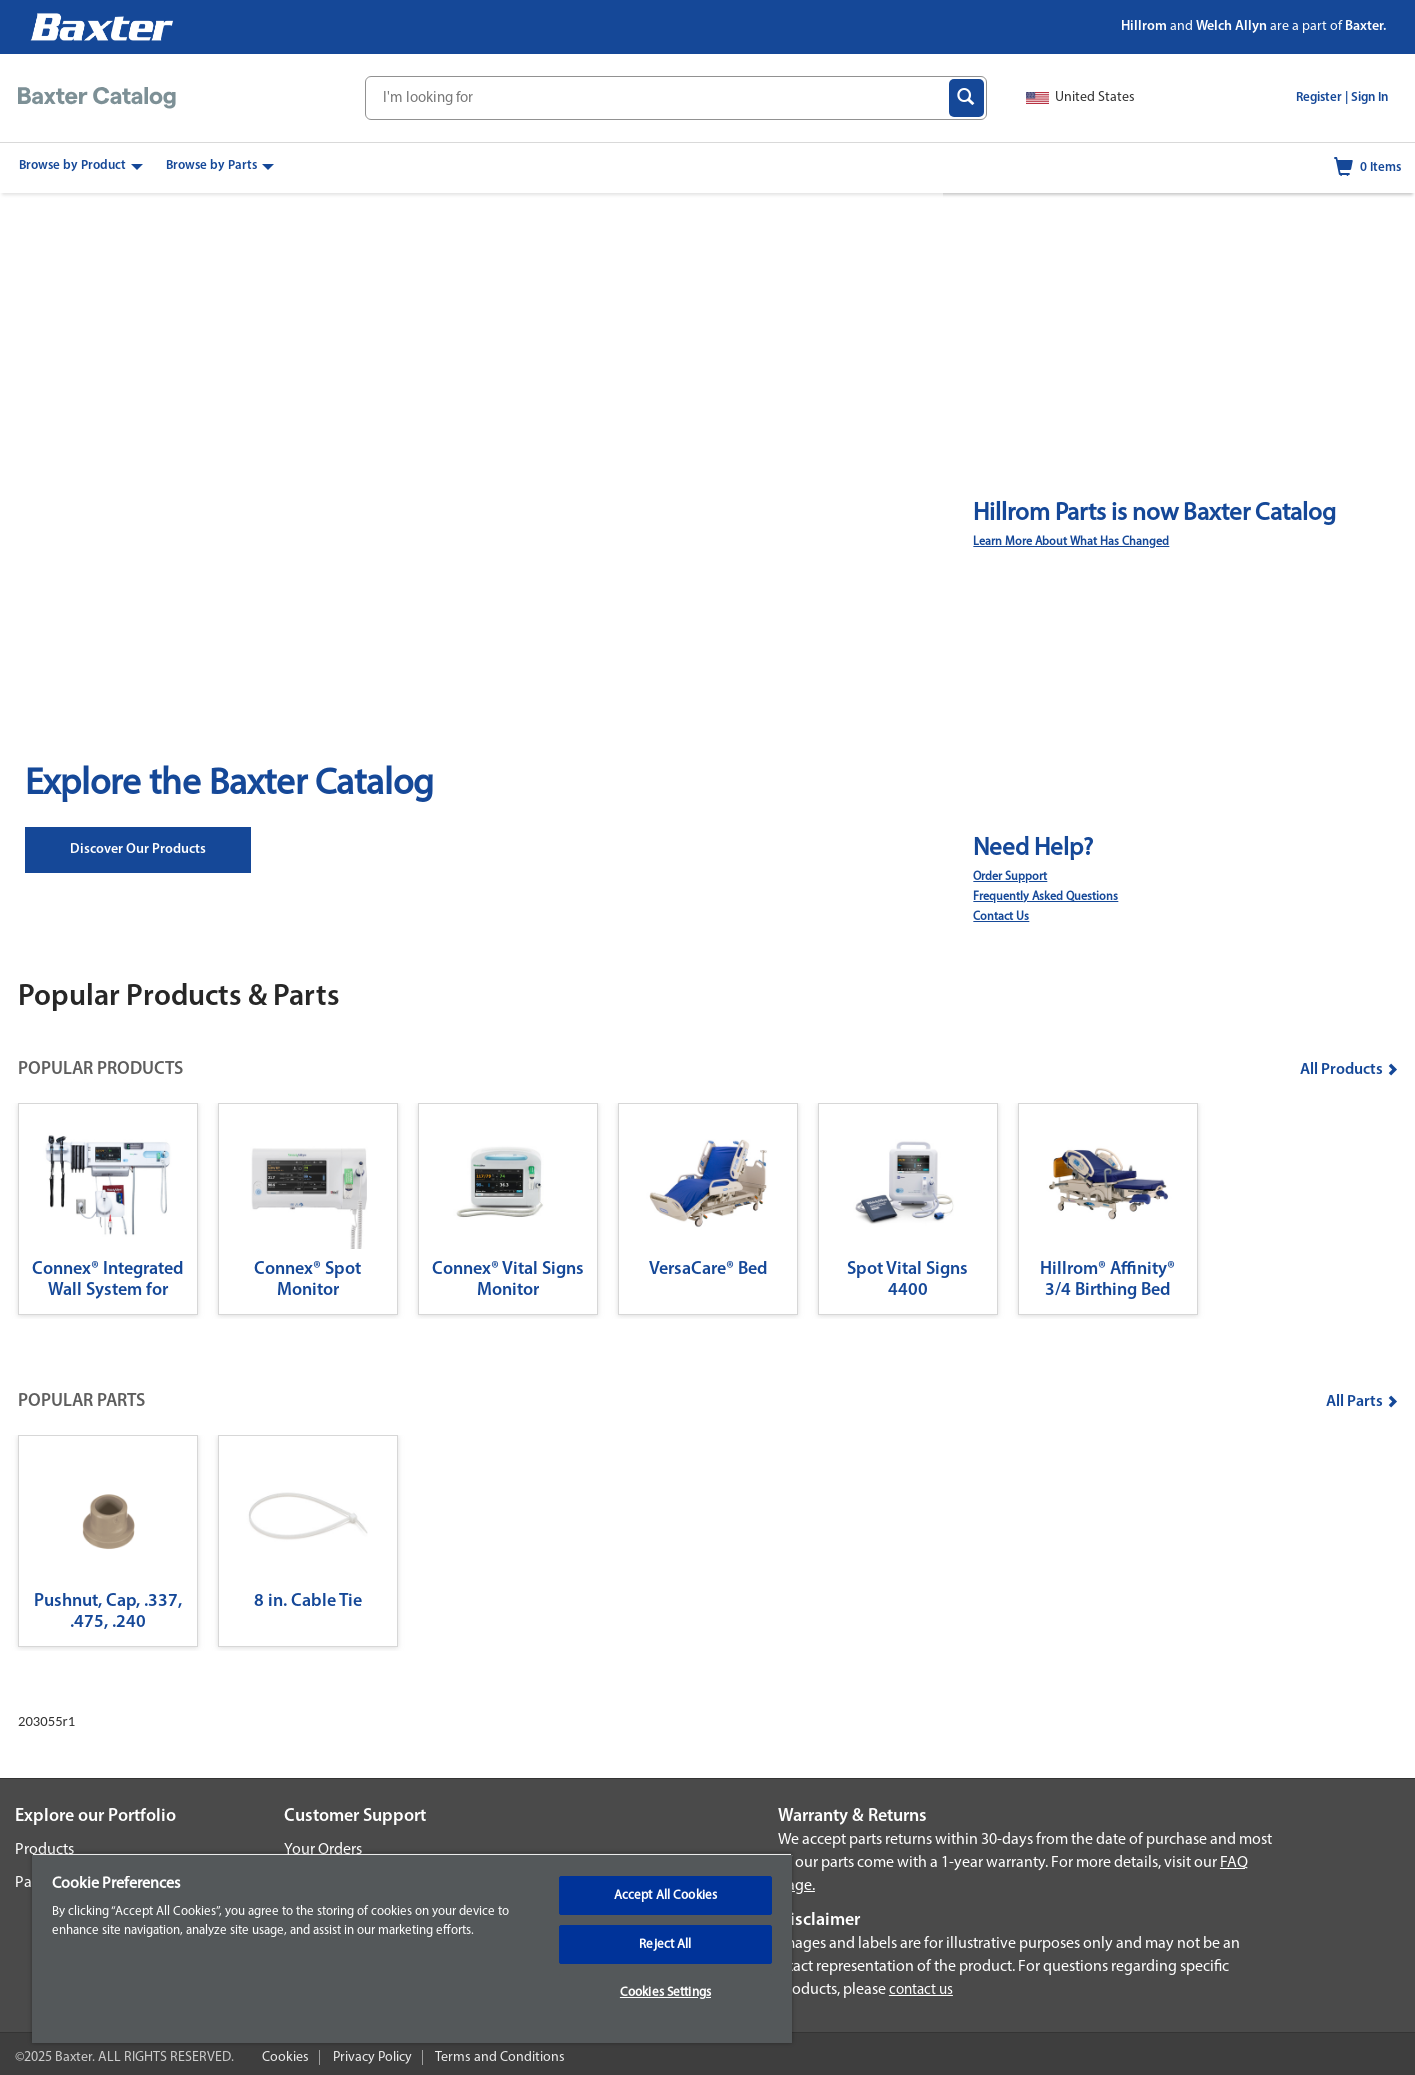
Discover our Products (138, 849)
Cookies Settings (665, 1992)
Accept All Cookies (665, 1895)
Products (44, 1850)
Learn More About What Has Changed (1071, 542)
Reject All (665, 1944)
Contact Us (1001, 917)
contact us (921, 1990)
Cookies (285, 2057)
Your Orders (323, 1850)
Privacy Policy (372, 2057)
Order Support (1010, 877)
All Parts (1362, 1402)
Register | (1322, 97)
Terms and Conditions (500, 2057)
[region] (412, 1948)
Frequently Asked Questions (1045, 897)
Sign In (1369, 97)
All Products (1349, 1070)
